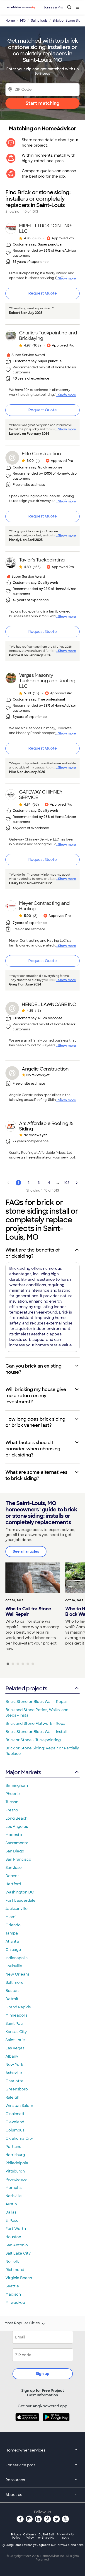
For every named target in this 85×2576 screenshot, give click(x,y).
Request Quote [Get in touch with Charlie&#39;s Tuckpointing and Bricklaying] (42, 410)
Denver (12, 1875)
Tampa (11, 1933)
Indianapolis (16, 1957)
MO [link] (23, 20)
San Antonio (16, 2245)
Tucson (11, 1802)
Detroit (12, 1999)
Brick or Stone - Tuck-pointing (33, 1740)
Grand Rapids (18, 2007)
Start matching (42, 103)
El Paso (12, 2220)
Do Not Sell (46, 2536)
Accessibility (65, 2536)
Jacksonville (16, 1908)
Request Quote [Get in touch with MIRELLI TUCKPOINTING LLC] (42, 293)
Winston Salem (19, 2105)
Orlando (13, 1925)
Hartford (13, 1884)
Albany (11, 2056)
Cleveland (14, 2122)
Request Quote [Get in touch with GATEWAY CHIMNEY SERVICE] (42, 859)
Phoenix (12, 1793)
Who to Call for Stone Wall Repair (28, 1611)
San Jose (13, 1867)
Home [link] (10, 20)
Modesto (13, 1834)
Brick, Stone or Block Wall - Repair (36, 1701)
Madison (13, 2294)
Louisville (13, 1966)
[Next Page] (77, 1182)
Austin (11, 2204)
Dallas (10, 2212)
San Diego (14, 1851)
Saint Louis (15, 2040)
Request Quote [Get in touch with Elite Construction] (42, 516)
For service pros (42, 2465)
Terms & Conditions (69, 2545)
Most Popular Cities (25, 2323)
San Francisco (18, 1859)
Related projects (42, 1688)
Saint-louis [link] (39, 20)
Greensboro (16, 2089)
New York (14, 2064)
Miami (10, 1916)
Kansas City (16, 2031)
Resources (42, 2480)
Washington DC (19, 1892)
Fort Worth (15, 2228)
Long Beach (16, 1818)
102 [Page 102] (66, 1183)
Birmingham (16, 1785)
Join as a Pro (53, 7)
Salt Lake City (18, 2253)
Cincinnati (14, 2113)
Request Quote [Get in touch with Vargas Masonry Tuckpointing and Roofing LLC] (42, 748)
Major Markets (42, 1772)
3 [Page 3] (39, 1183)
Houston (13, 2237)
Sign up (42, 2373)
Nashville (13, 2195)
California (29, 2536)
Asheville (13, 2072)
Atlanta (12, 1941)
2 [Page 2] (28, 1183)
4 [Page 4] (49, 1183)
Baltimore (14, 1982)
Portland (13, 2146)
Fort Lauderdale (20, 1900)
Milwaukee (15, 2302)
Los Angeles (16, 1826)
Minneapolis (16, 2015)
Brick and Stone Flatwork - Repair (36, 1723)
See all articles (26, 1551)
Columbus (14, 2130)
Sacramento (17, 1843)
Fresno (11, 1810)
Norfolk (12, 2261)
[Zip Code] (42, 89)
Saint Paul (14, 2023)
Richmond (14, 2269)
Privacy (16, 2536)
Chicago (13, 1949)
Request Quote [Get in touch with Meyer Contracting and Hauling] (42, 960)
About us (42, 2495)
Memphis (13, 2187)
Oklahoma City (19, 2138)
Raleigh (12, 2097)
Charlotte (14, 2081)
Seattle (12, 2286)
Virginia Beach (18, 2278)
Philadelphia (16, 2163)
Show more (67, 278)
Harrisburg (15, 2154)
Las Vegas (14, 2048)
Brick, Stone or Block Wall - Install (36, 1731)
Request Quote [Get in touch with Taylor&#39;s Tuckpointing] (42, 631)
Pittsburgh (15, 2171)
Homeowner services (42, 2450)
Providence (16, 2179)
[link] (42, 245)
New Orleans (17, 1974)
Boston (12, 1990)
